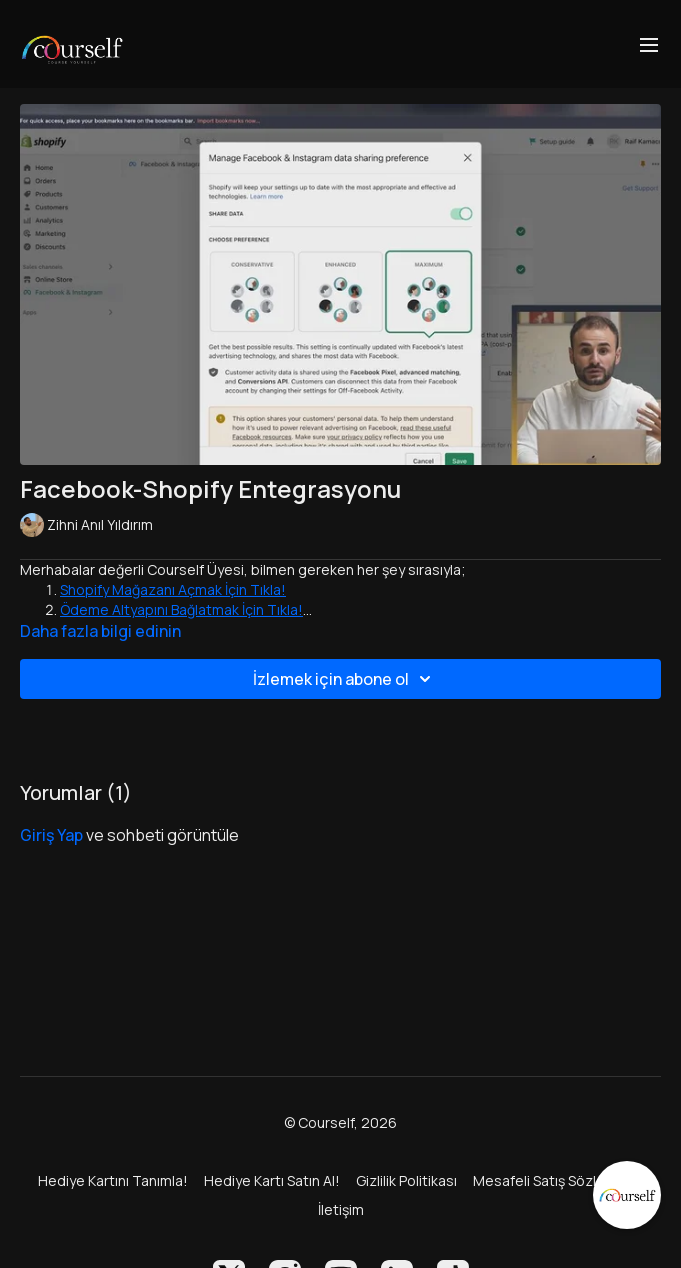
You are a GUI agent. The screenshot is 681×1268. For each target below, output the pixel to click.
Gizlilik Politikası (406, 1180)
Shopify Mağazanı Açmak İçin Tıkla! (173, 589)
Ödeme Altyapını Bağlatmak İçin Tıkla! (181, 609)
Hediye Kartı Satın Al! (272, 1180)
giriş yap (51, 835)
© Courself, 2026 (340, 1123)
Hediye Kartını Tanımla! (113, 1180)
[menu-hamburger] (649, 44)
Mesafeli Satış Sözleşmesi (558, 1180)
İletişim (341, 1209)
